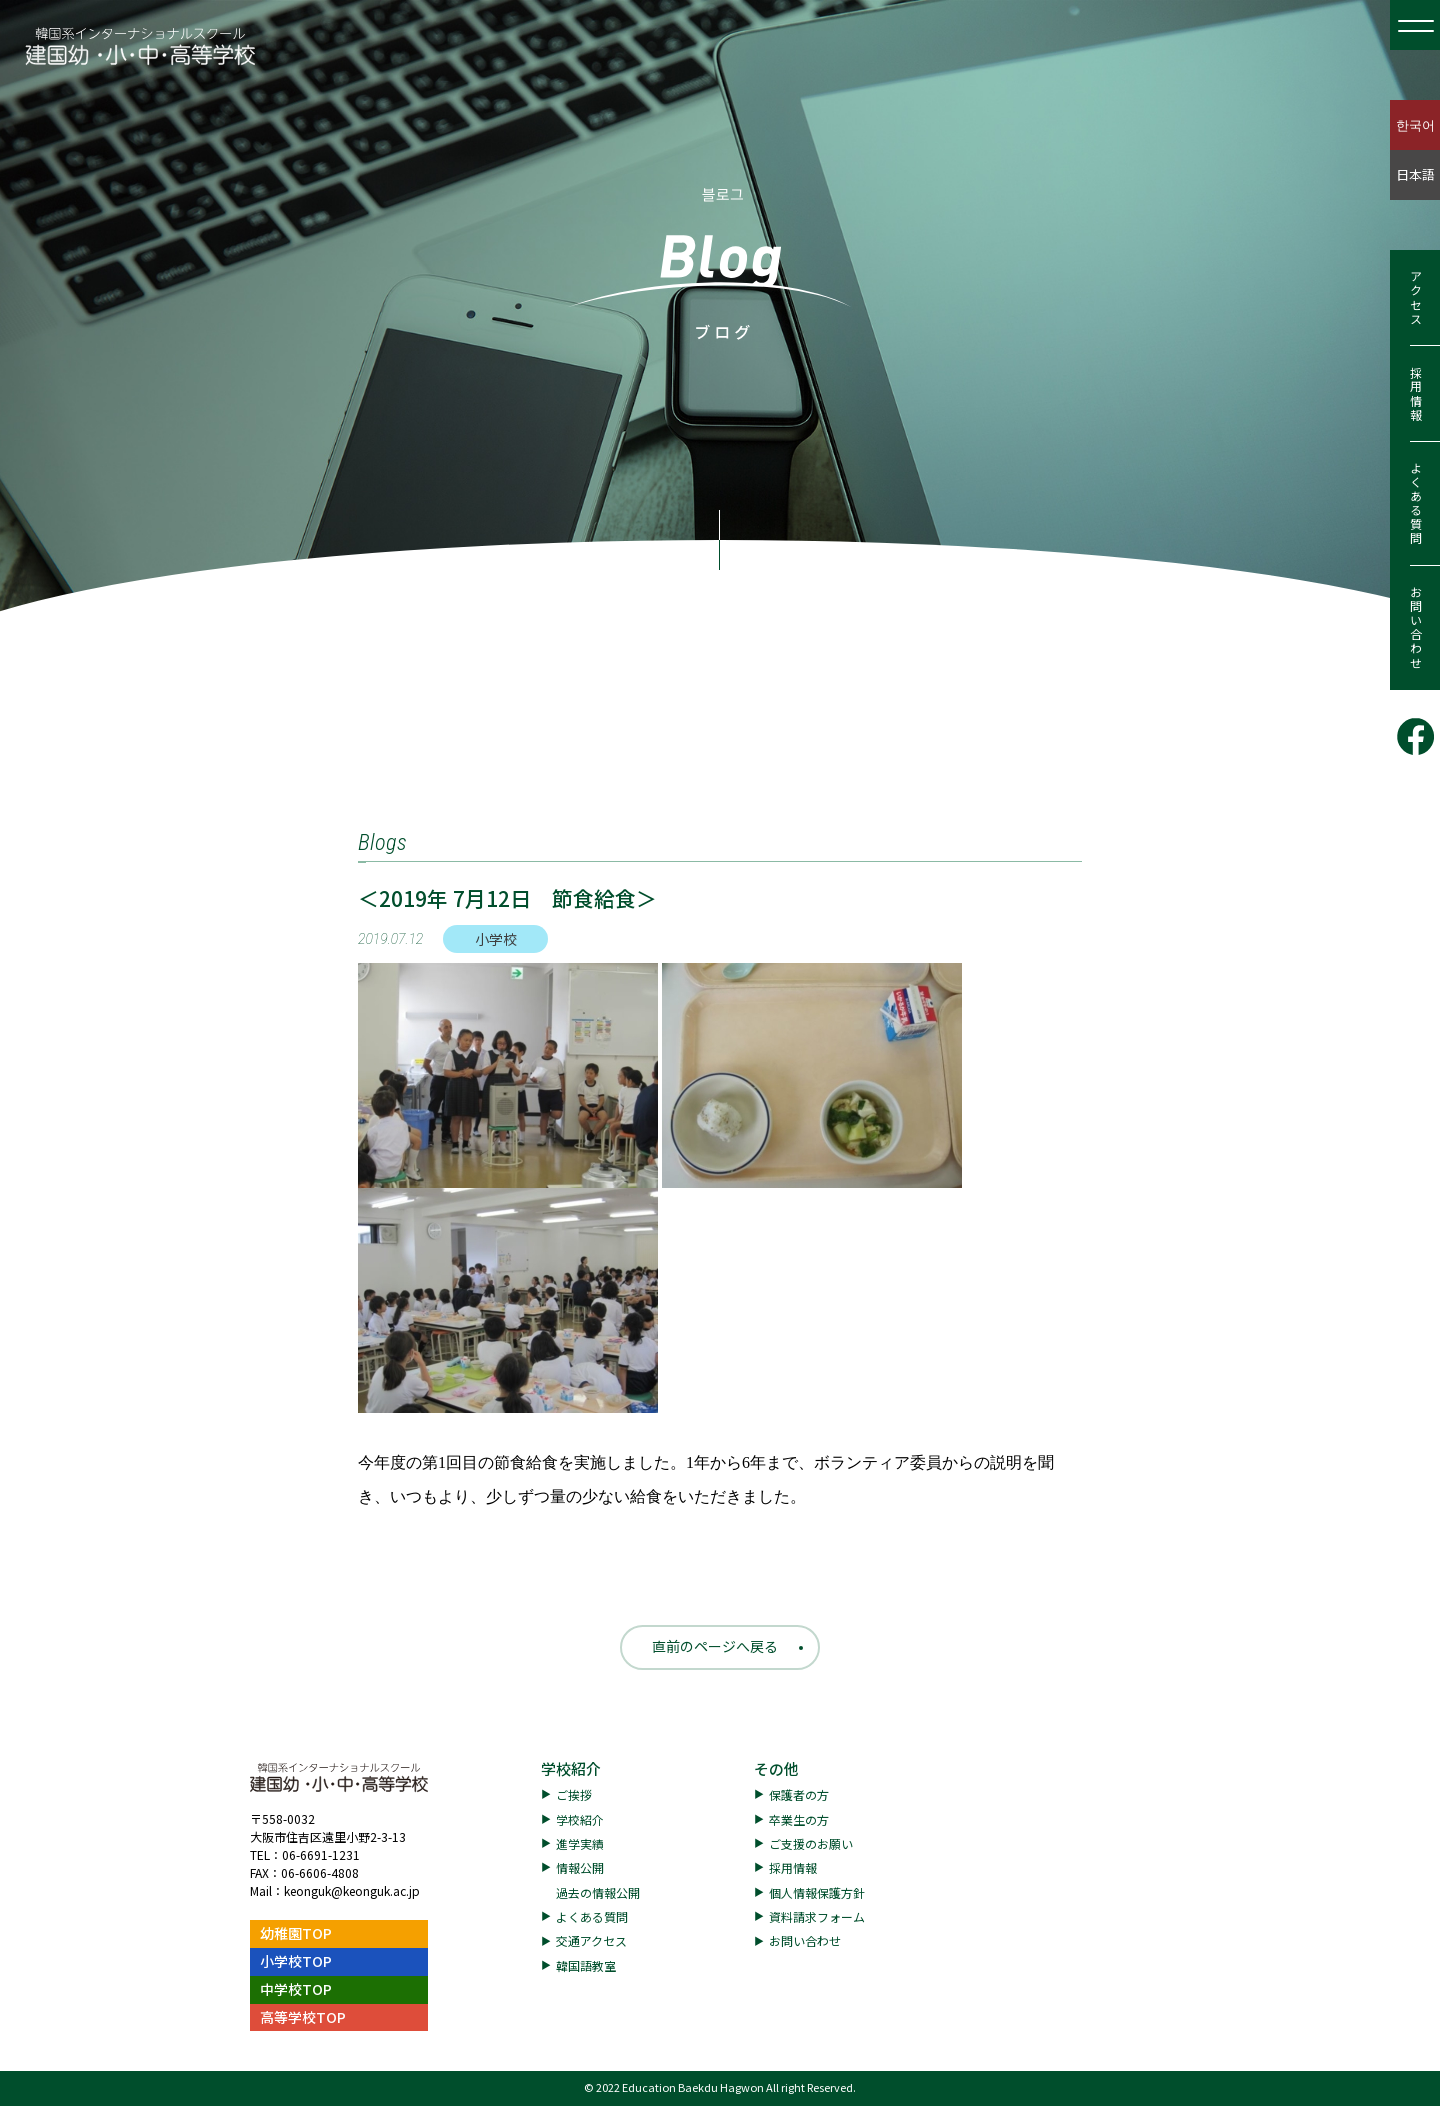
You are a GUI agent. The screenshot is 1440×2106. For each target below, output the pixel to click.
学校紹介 (571, 1768)
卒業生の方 (799, 1819)
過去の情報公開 (598, 1892)
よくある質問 (1415, 504)
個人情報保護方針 (817, 1892)
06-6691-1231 (321, 1854)
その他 (776, 1768)
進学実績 (580, 1843)
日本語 (1415, 174)
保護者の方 (799, 1794)
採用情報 (1415, 394)
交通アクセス (591, 1940)
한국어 (1415, 124)
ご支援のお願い (811, 1843)
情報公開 (580, 1867)
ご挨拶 (574, 1794)
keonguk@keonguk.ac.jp (352, 1890)
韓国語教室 (586, 1965)
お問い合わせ (1415, 628)
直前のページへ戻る (715, 1646)
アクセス (1415, 298)
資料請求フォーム (817, 1916)
